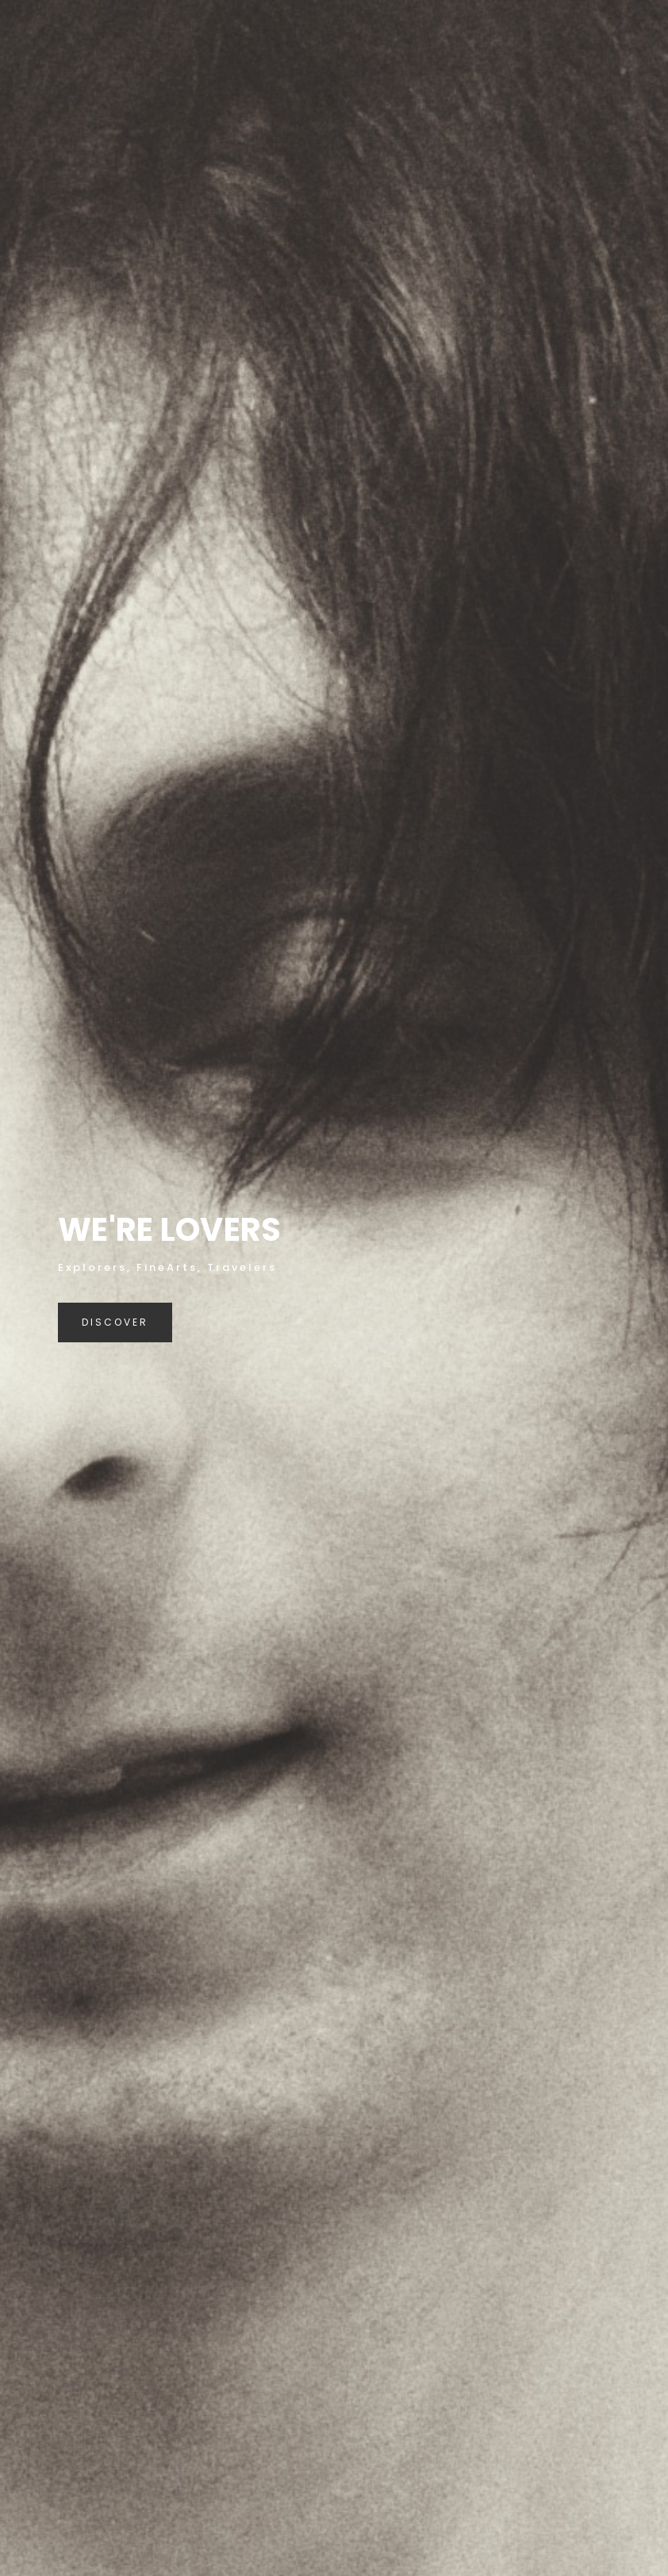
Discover (115, 1322)
